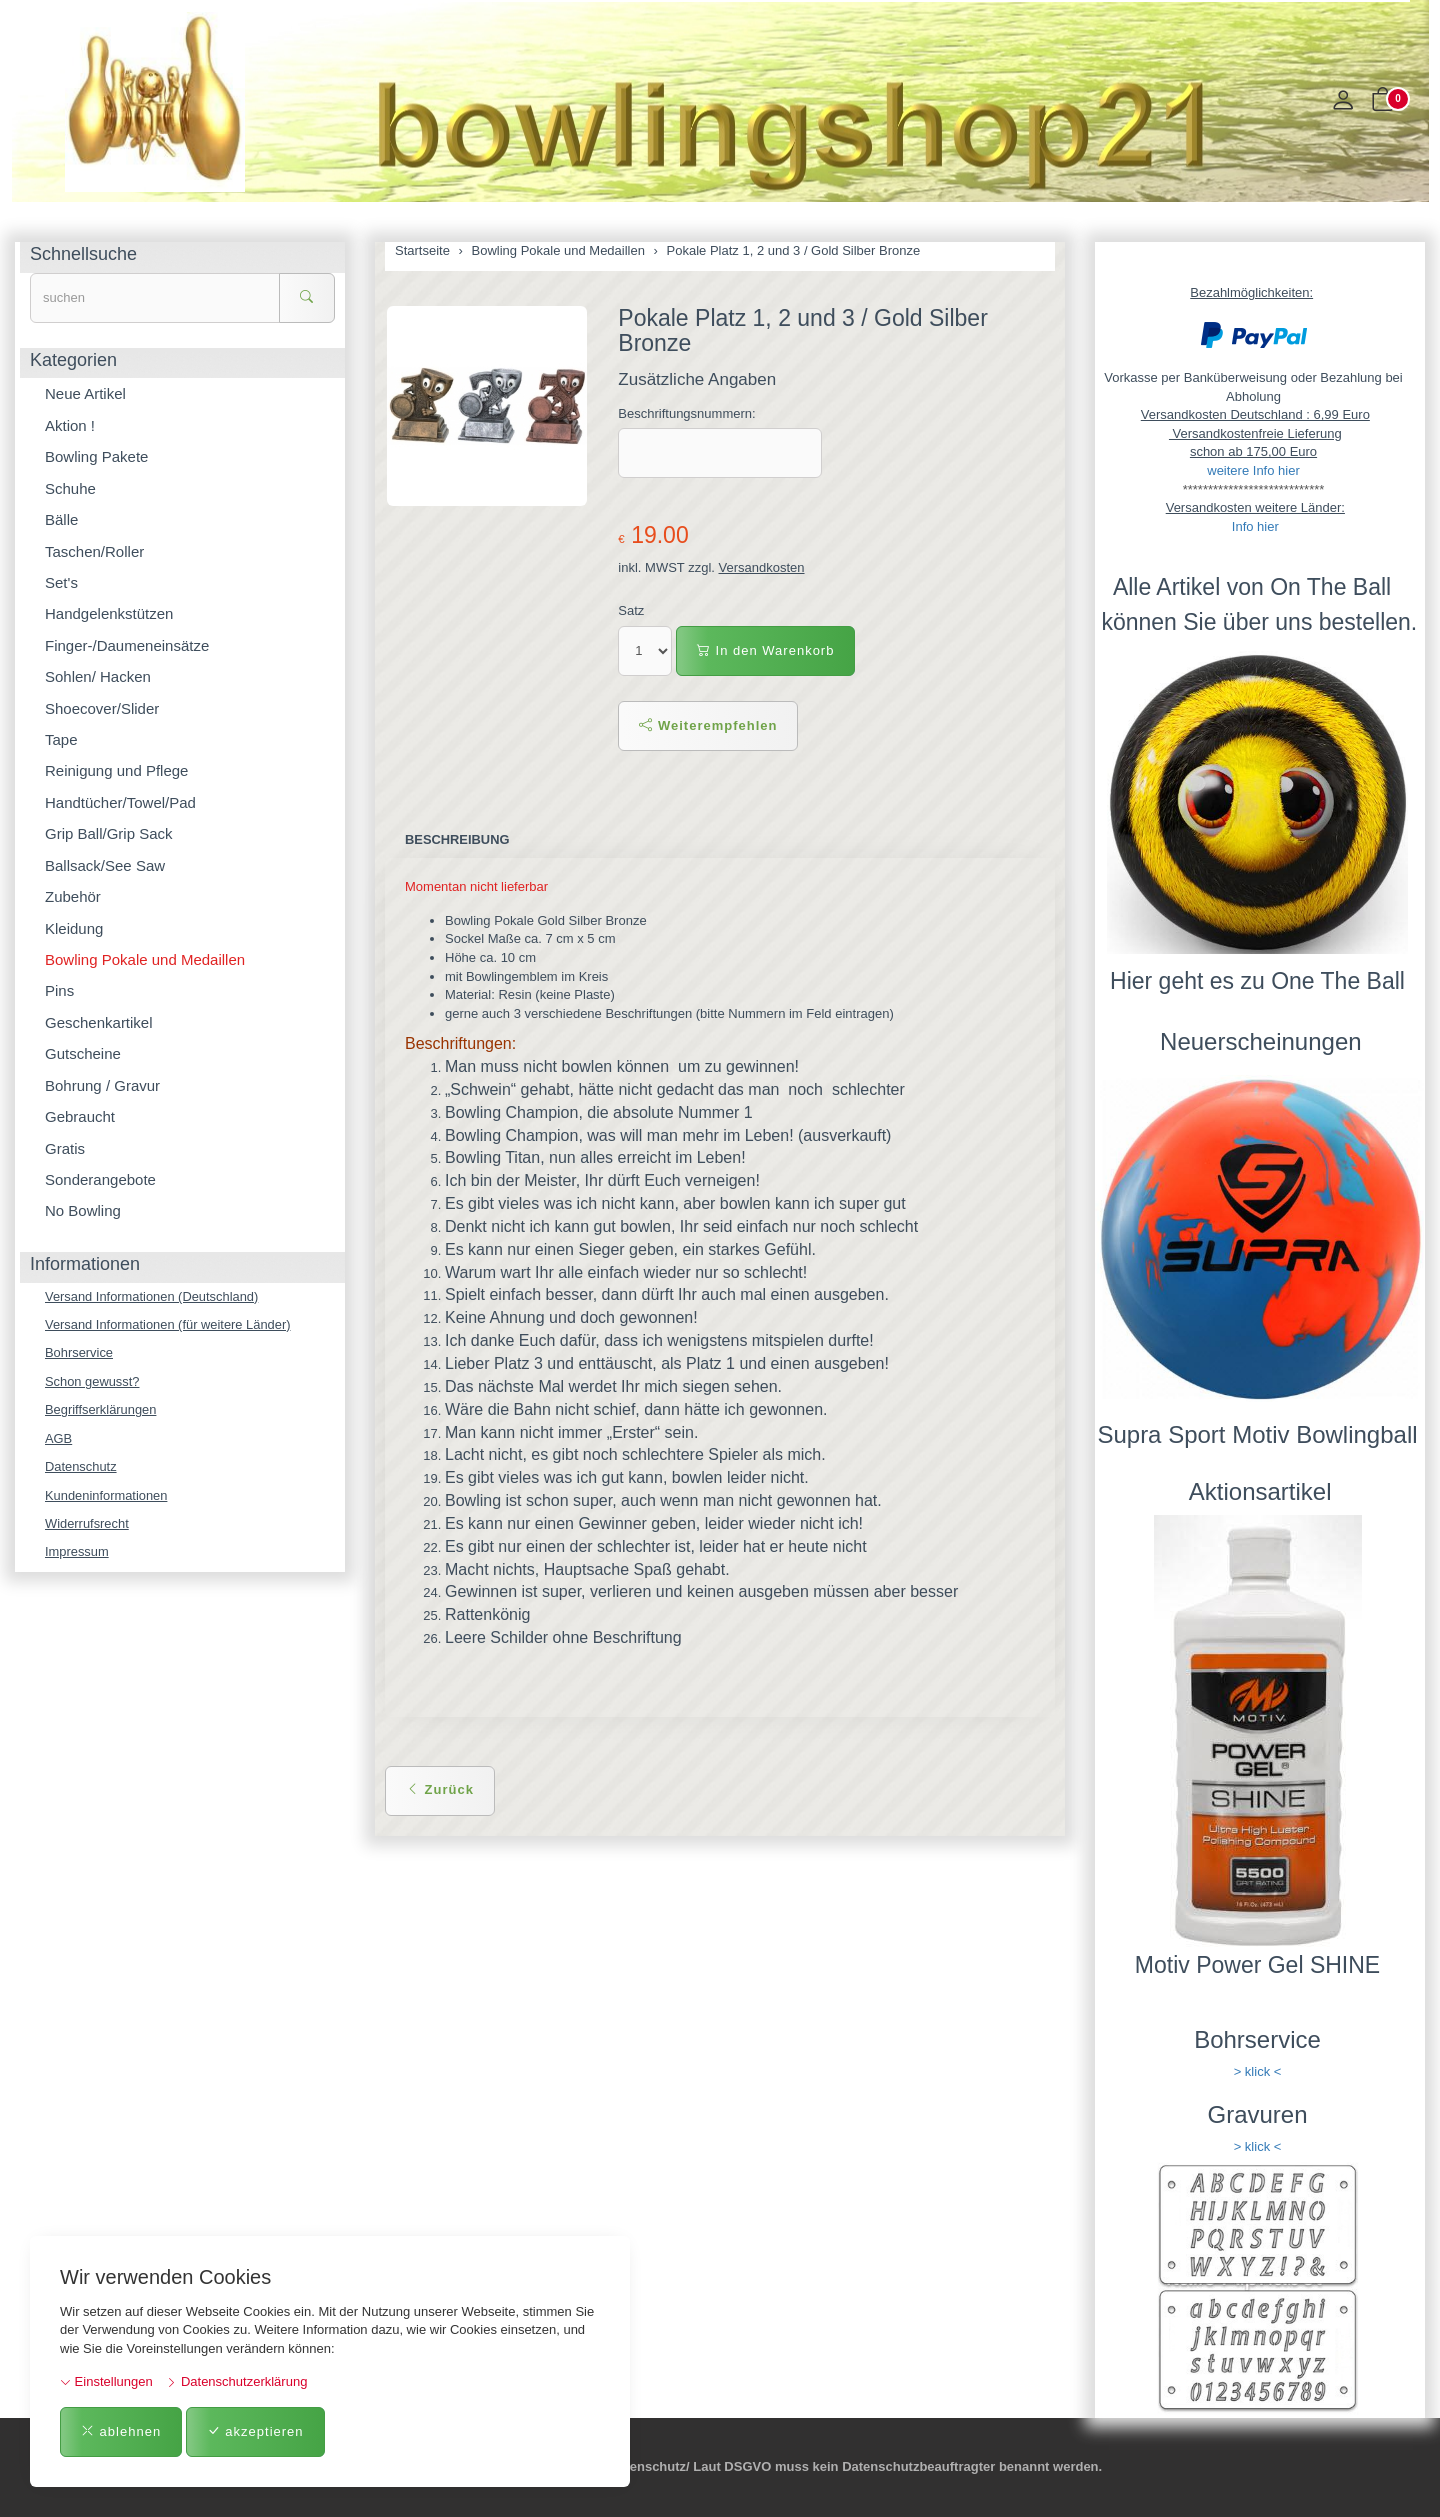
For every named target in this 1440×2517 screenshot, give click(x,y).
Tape (61, 739)
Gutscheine (83, 1053)
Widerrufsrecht (87, 1524)
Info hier (1255, 526)
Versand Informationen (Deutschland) (152, 1296)
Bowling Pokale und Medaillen (145, 959)
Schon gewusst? (92, 1381)
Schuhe (70, 488)
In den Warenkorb (765, 650)
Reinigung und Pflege (116, 770)
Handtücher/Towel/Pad (120, 802)
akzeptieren (255, 2431)
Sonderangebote (100, 1179)
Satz (631, 610)
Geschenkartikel (99, 1022)
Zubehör (73, 896)
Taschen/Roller (94, 551)
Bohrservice (79, 1353)
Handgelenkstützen (109, 613)
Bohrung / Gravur (102, 1085)
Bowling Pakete (96, 456)
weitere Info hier (1253, 470)
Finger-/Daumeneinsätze (127, 645)
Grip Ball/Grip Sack (109, 833)
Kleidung (74, 928)
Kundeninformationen (107, 1495)
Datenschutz (81, 1467)
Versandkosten (762, 567)
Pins (59, 990)
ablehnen (121, 2431)
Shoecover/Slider (102, 708)
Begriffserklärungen (101, 1410)
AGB (58, 1438)
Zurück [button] (440, 1789)
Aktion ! (70, 425)
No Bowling (83, 1210)
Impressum (77, 1553)
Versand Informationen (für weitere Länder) (169, 1324)
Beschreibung (457, 839)
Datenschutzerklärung (236, 2381)
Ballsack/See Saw (105, 865)
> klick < (1258, 2071)
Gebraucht (80, 1116)
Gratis (65, 1148)
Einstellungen (106, 2381)
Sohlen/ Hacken (98, 676)
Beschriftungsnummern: (686, 413)
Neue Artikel (85, 393)
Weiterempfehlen (708, 725)
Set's (61, 582)
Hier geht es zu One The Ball (1257, 981)
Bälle (61, 519)
